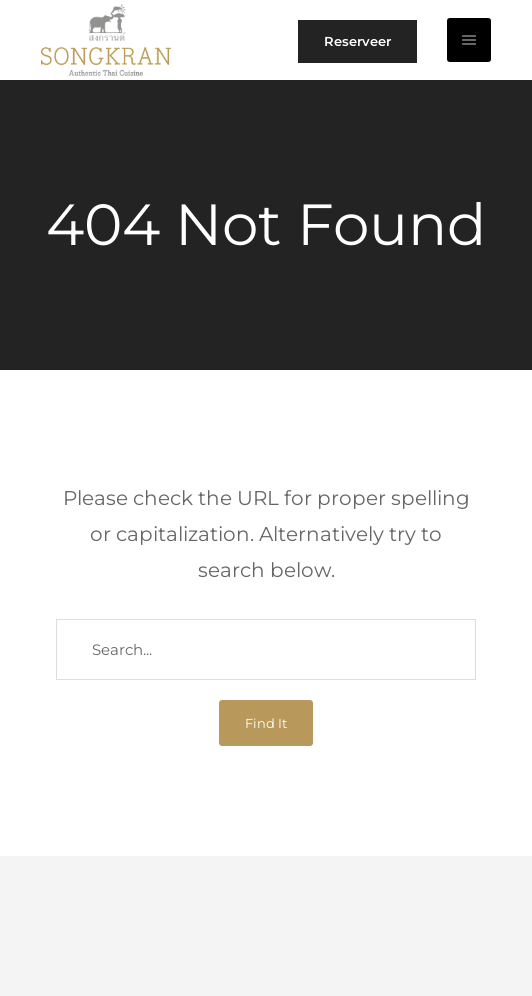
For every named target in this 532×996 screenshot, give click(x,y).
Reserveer (357, 41)
